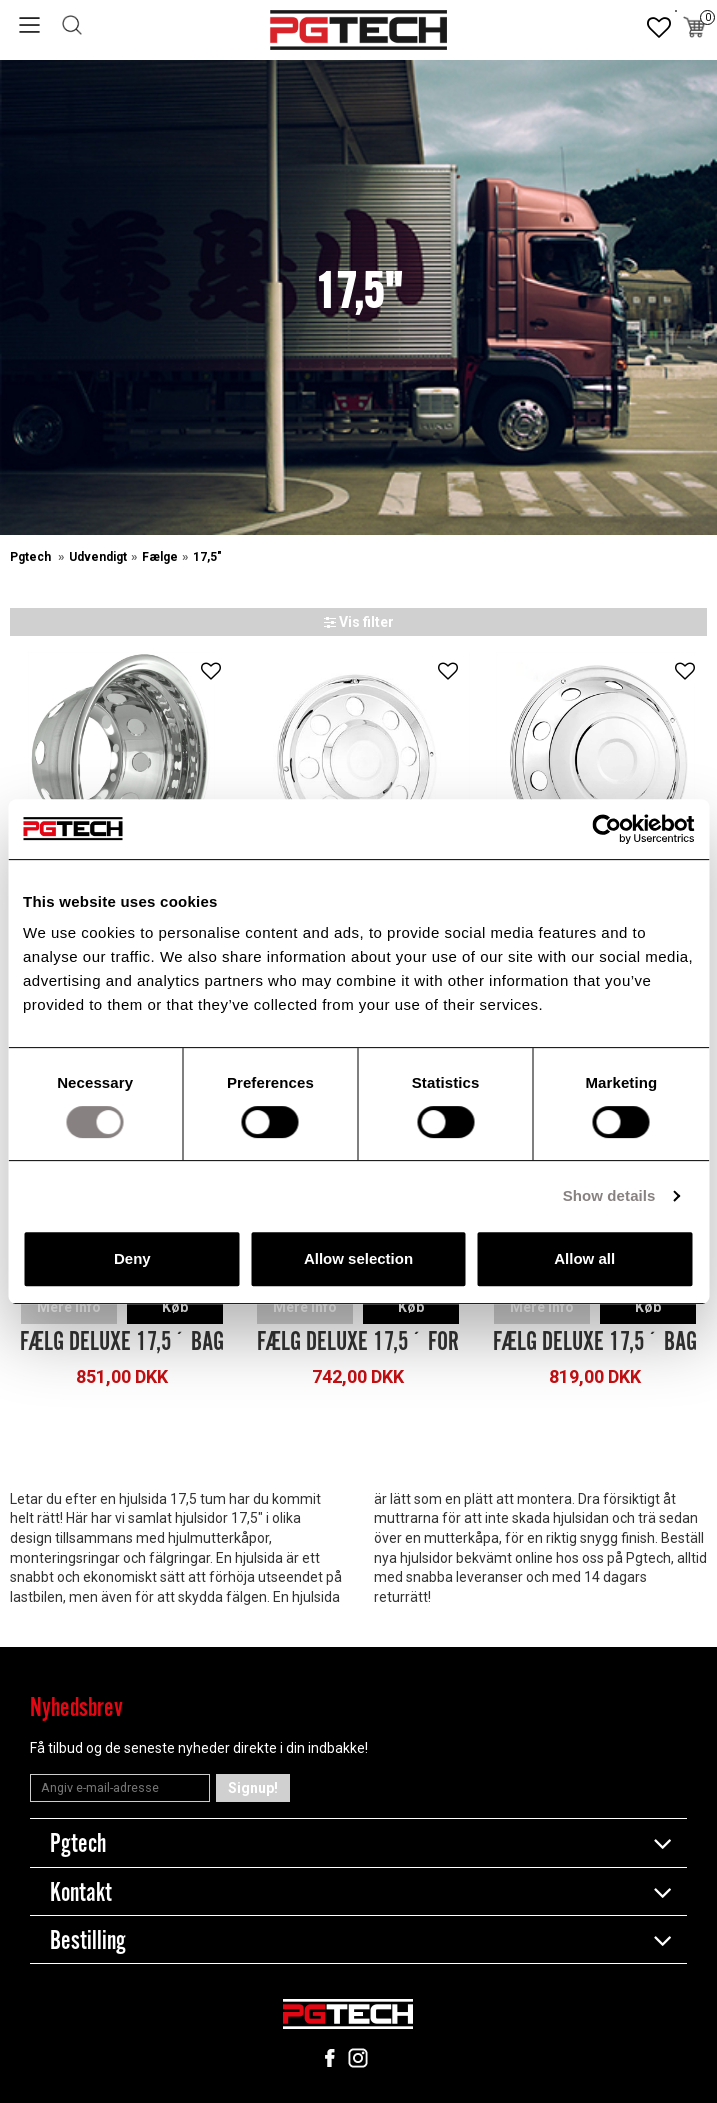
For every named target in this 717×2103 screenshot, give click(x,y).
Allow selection (358, 1258)
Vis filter (359, 622)
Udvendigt (98, 557)
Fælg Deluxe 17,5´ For (358, 1341)
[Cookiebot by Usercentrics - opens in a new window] (606, 829)
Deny (132, 1258)
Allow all (584, 1258)
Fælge (160, 557)
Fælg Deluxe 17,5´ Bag (122, 1341)
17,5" (207, 557)
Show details (609, 1195)
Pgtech (32, 557)
